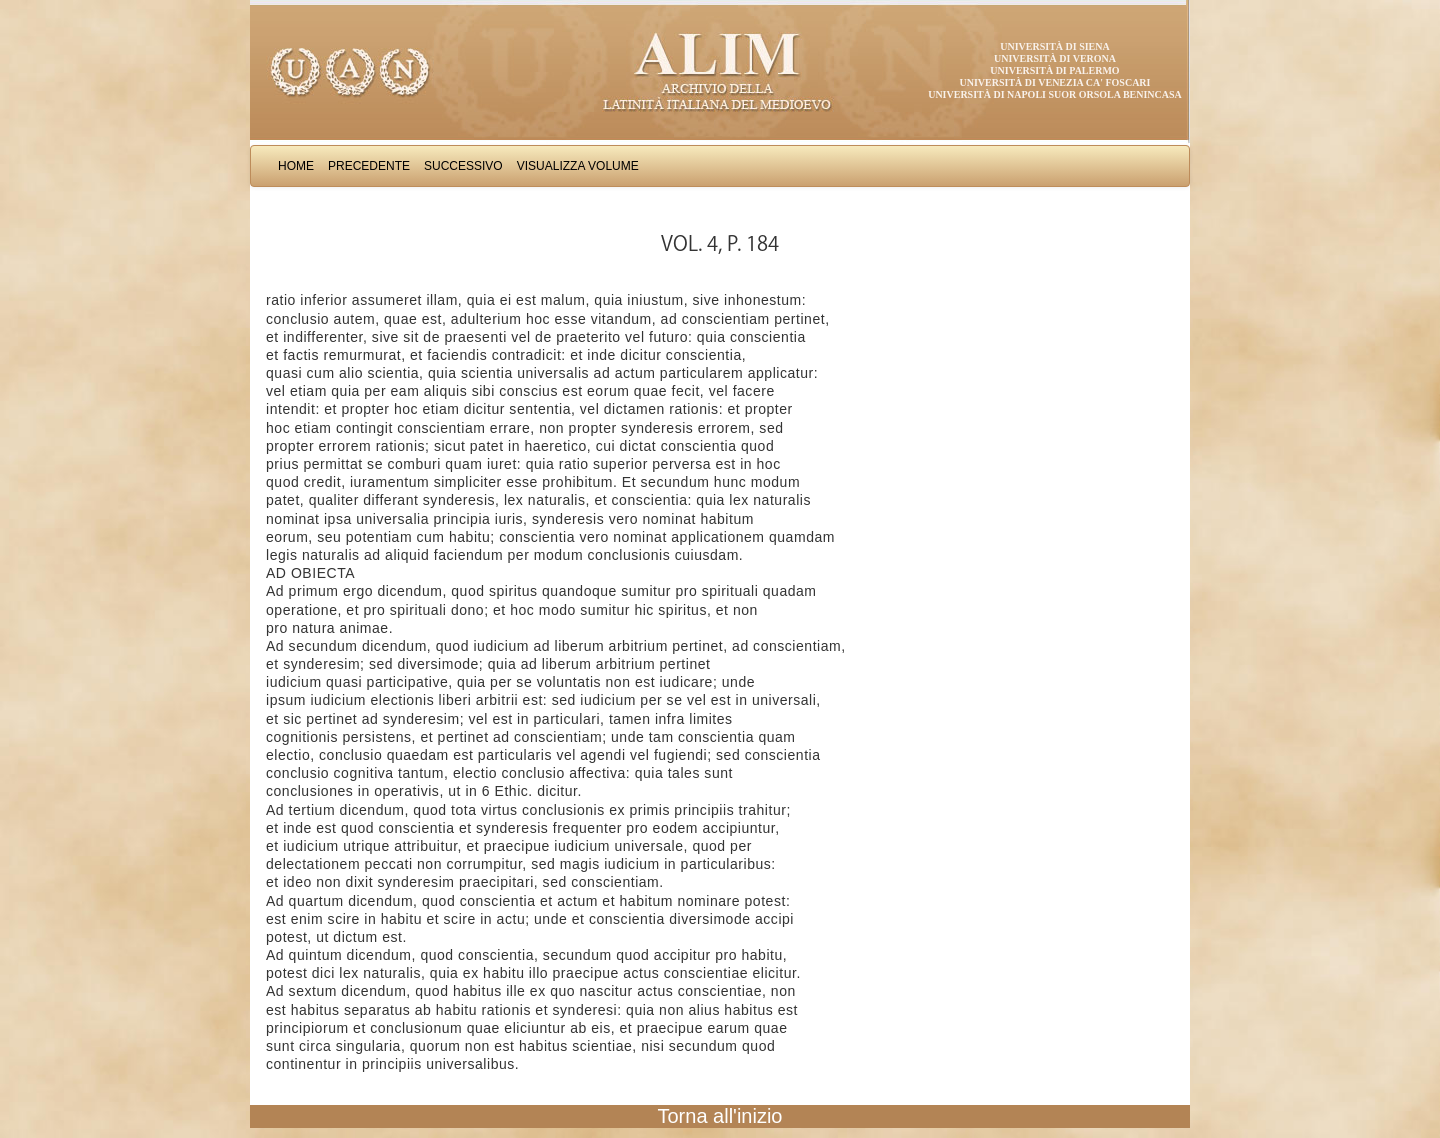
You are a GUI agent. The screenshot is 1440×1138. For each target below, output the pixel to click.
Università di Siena (1054, 46)
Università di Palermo (1054, 70)
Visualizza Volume (578, 166)
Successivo (463, 166)
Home (296, 166)
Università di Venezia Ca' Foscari (1055, 82)
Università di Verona (1055, 58)
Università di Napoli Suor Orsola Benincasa (1055, 94)
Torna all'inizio (720, 1116)
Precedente (369, 166)
